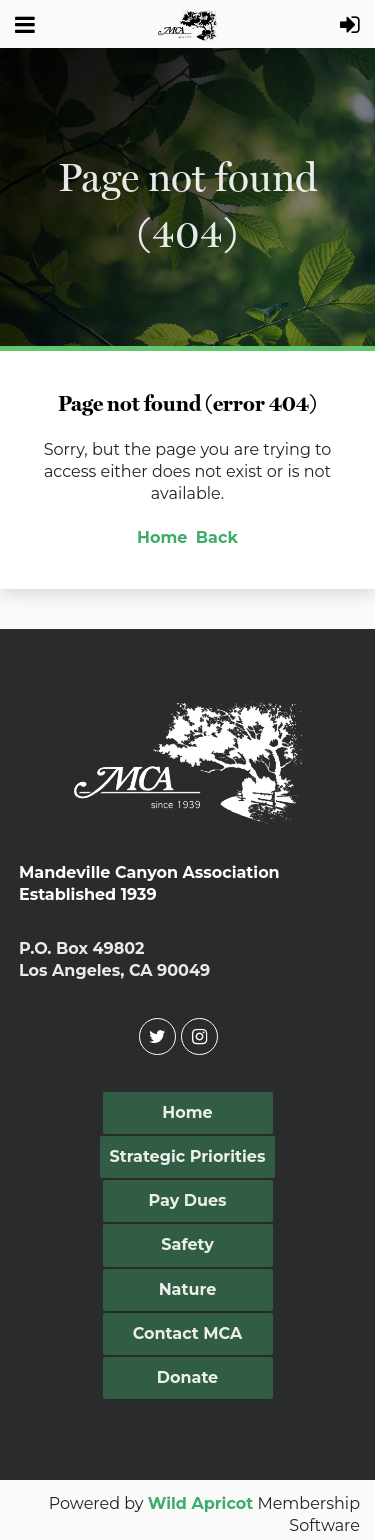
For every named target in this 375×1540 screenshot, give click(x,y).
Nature (188, 1289)
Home (162, 537)
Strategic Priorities (188, 1156)
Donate (187, 1377)
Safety (187, 1244)
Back (217, 537)
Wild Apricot (201, 1503)
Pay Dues (187, 1200)
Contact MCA (187, 1333)
